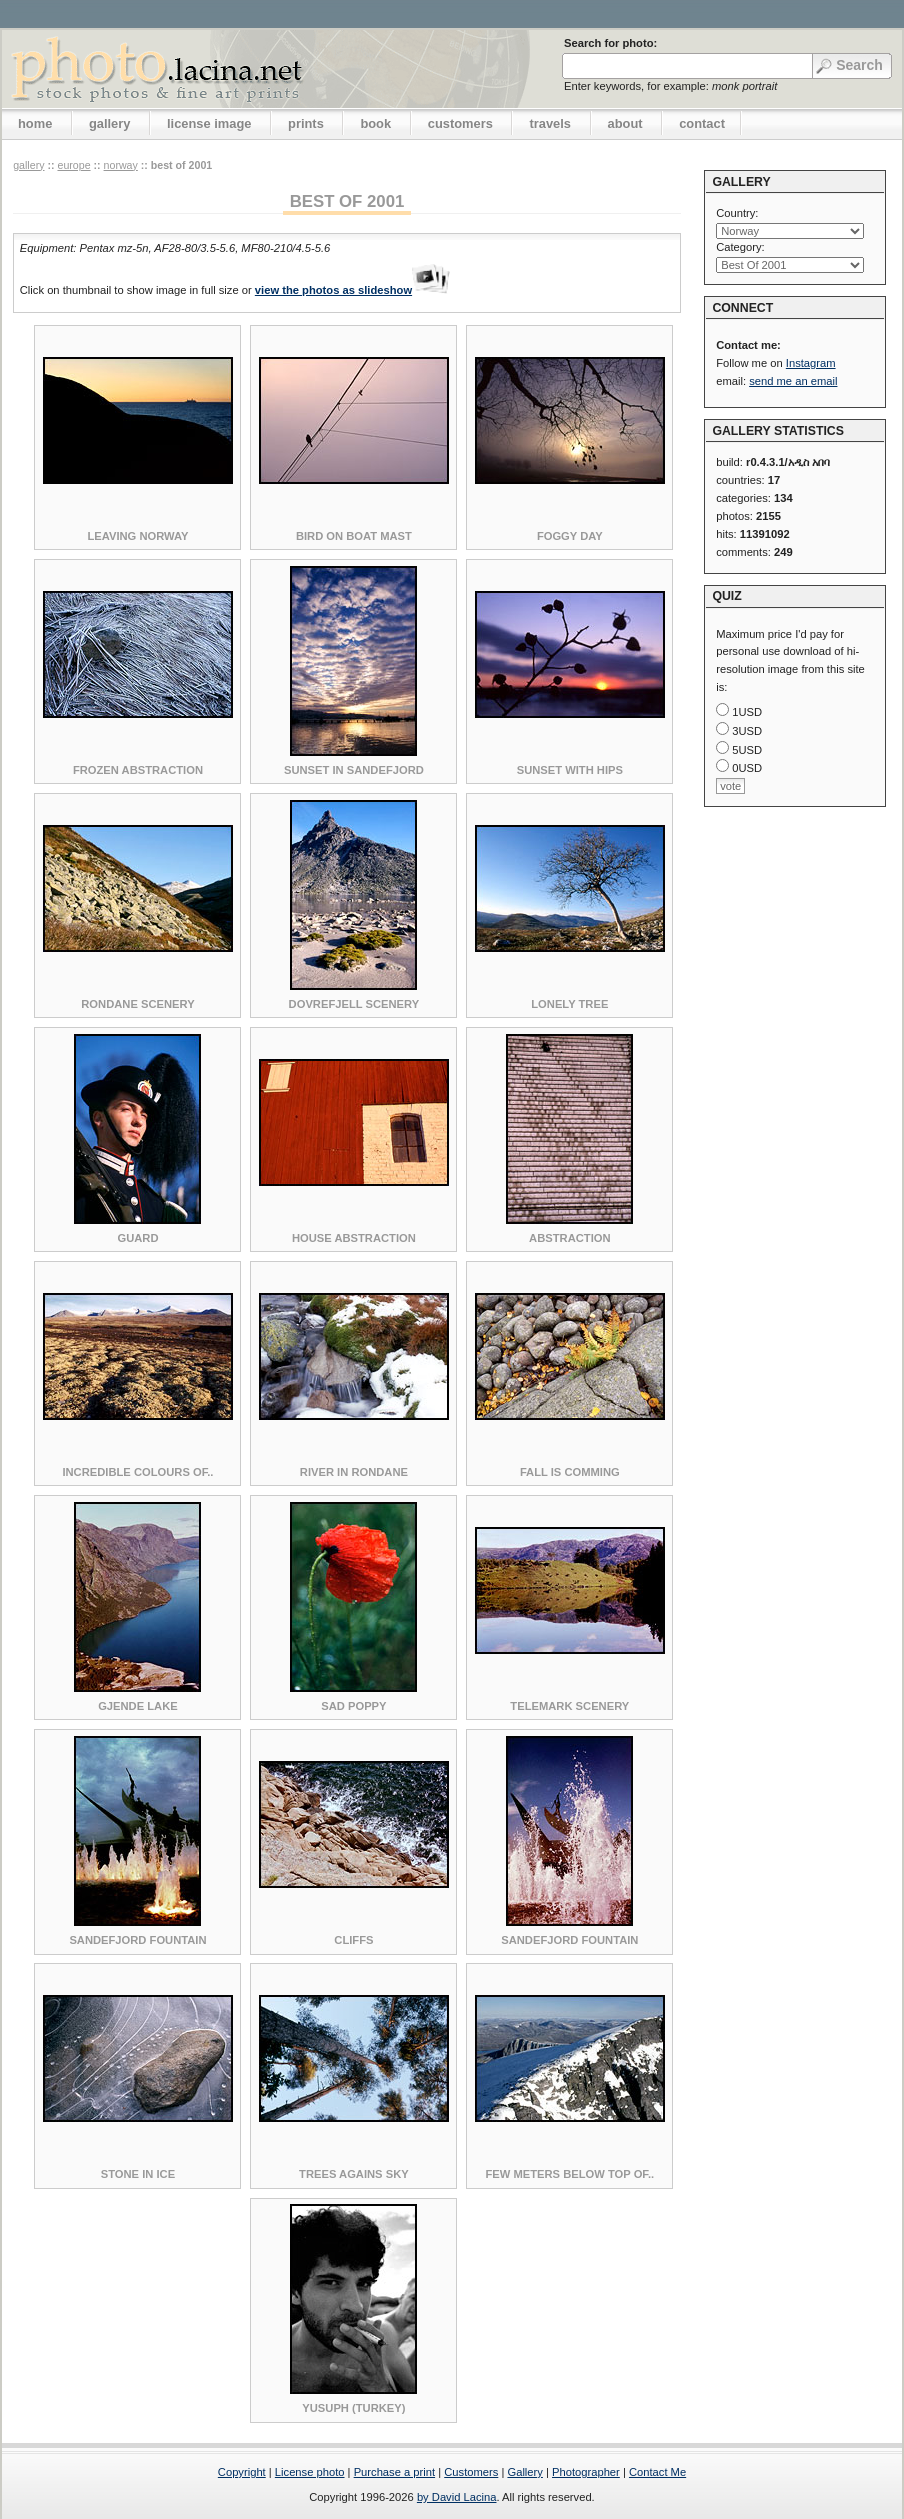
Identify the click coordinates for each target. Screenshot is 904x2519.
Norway (121, 165)
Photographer (586, 2472)
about (625, 123)
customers (460, 123)
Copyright (242, 2472)
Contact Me (657, 2472)
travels (550, 123)
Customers (471, 2472)
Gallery (524, 2472)
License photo (310, 2472)
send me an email (793, 381)
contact (702, 123)
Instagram (811, 363)
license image (209, 123)
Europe (73, 165)
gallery (110, 123)
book (375, 123)
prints (306, 123)
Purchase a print (394, 2472)
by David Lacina (457, 2497)
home (35, 123)
